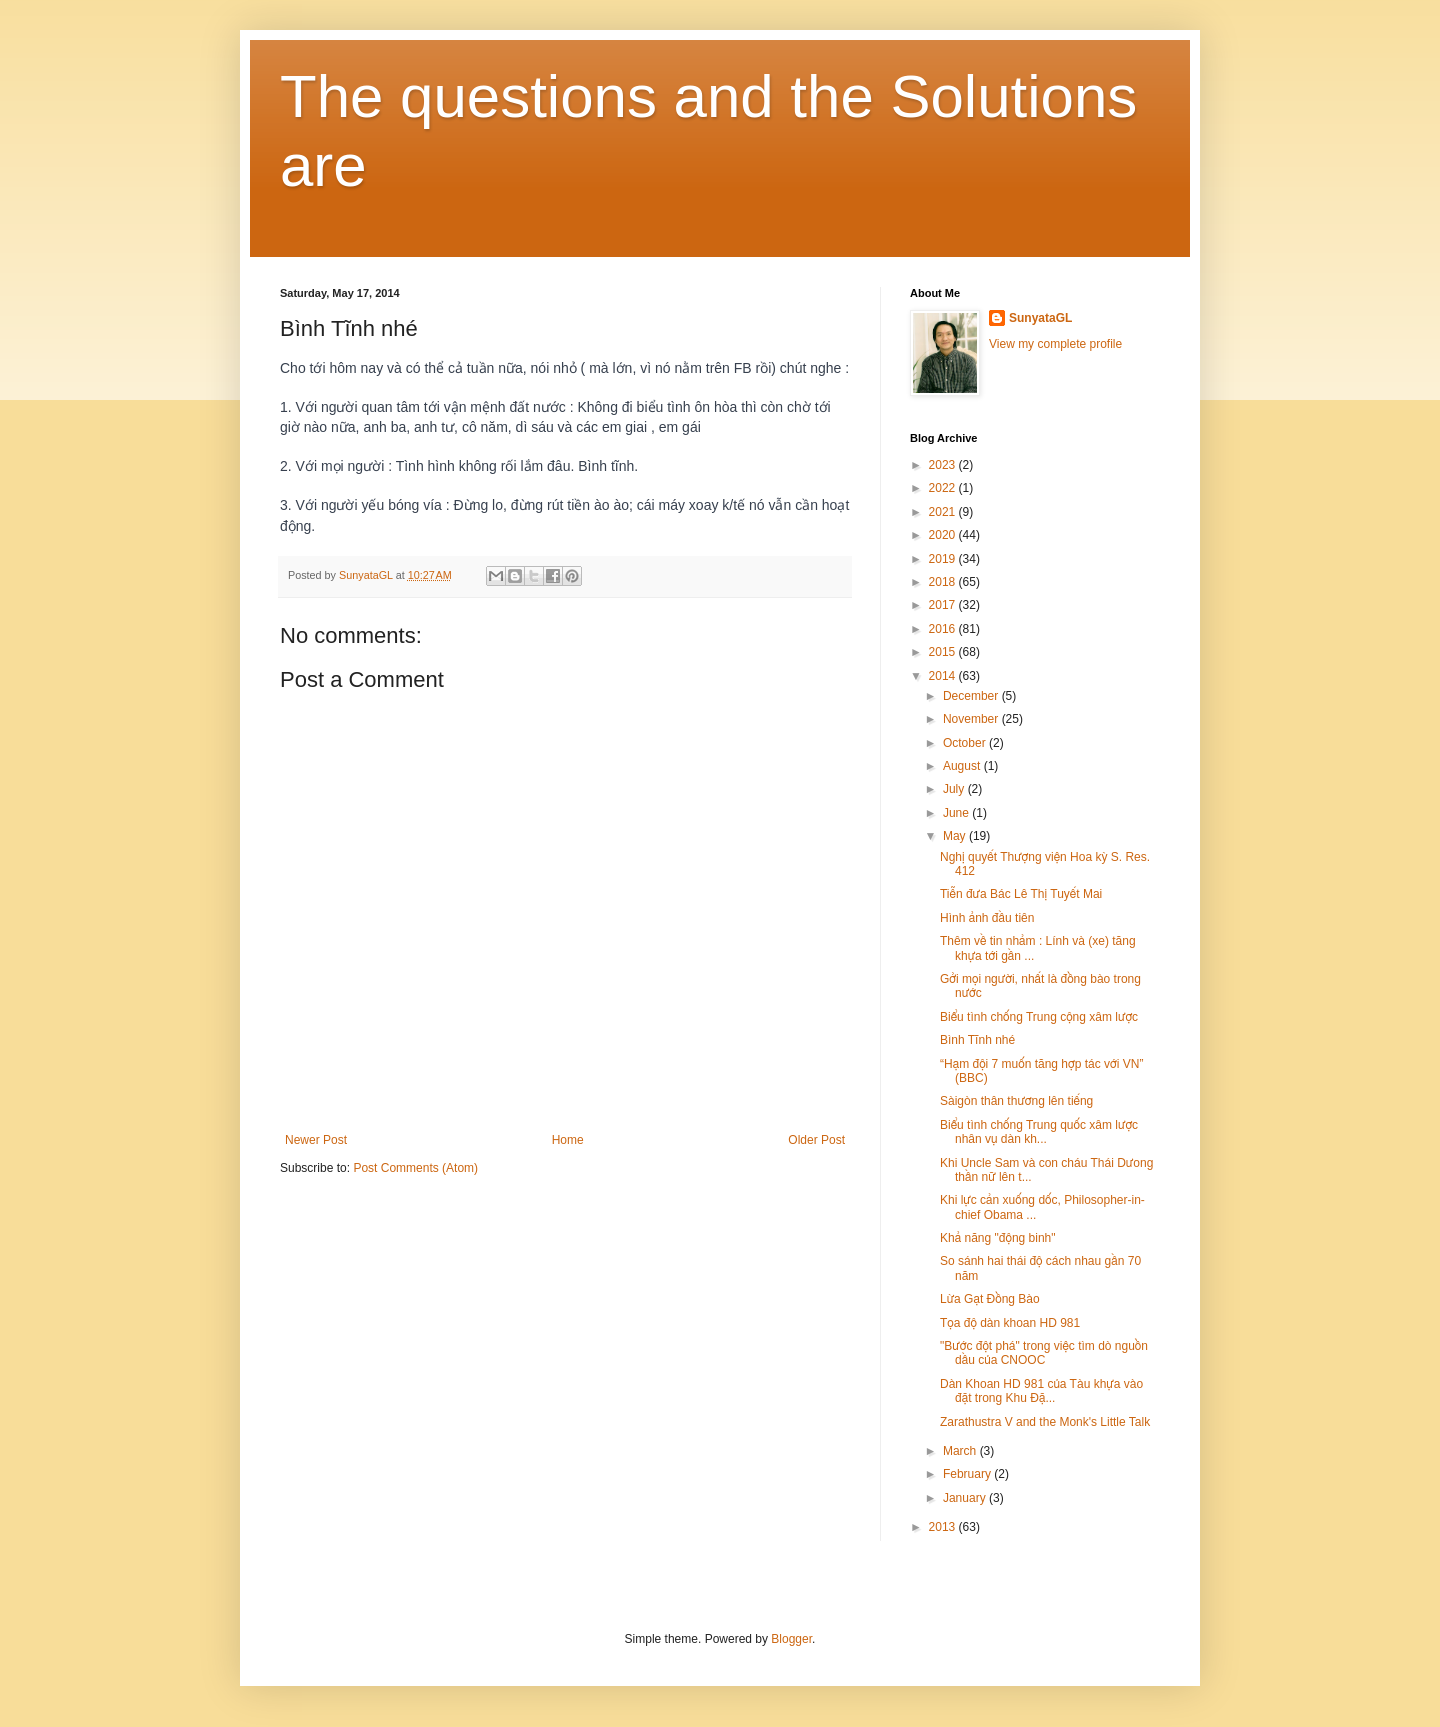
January (966, 1498)
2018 (944, 582)
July (955, 789)
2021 (944, 512)
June (957, 813)
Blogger (791, 1639)
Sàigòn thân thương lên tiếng (1016, 1101)
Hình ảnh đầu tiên (987, 918)
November (972, 719)
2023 (944, 465)
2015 (944, 652)
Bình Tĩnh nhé (977, 1040)
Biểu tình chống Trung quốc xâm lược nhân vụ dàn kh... (1039, 1132)
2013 (944, 1527)
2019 (944, 559)
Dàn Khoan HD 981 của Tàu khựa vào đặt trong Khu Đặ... (1041, 1391)
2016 (944, 629)
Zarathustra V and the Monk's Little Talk (1045, 1422)
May (956, 836)
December (972, 696)
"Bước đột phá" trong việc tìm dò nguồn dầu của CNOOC (1044, 1353)
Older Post (816, 1140)
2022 (944, 488)
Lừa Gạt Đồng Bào (990, 1299)
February (968, 1474)
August (963, 766)
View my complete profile (1055, 344)
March (961, 1451)
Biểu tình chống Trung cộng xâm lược (1039, 1017)
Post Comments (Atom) (415, 1168)
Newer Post (316, 1140)
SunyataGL (1040, 318)
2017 (944, 605)
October (966, 743)
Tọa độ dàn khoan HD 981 (1010, 1323)
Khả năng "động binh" (998, 1238)
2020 (944, 535)
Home (568, 1140)
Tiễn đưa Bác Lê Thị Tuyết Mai (1021, 894)
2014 (944, 676)
